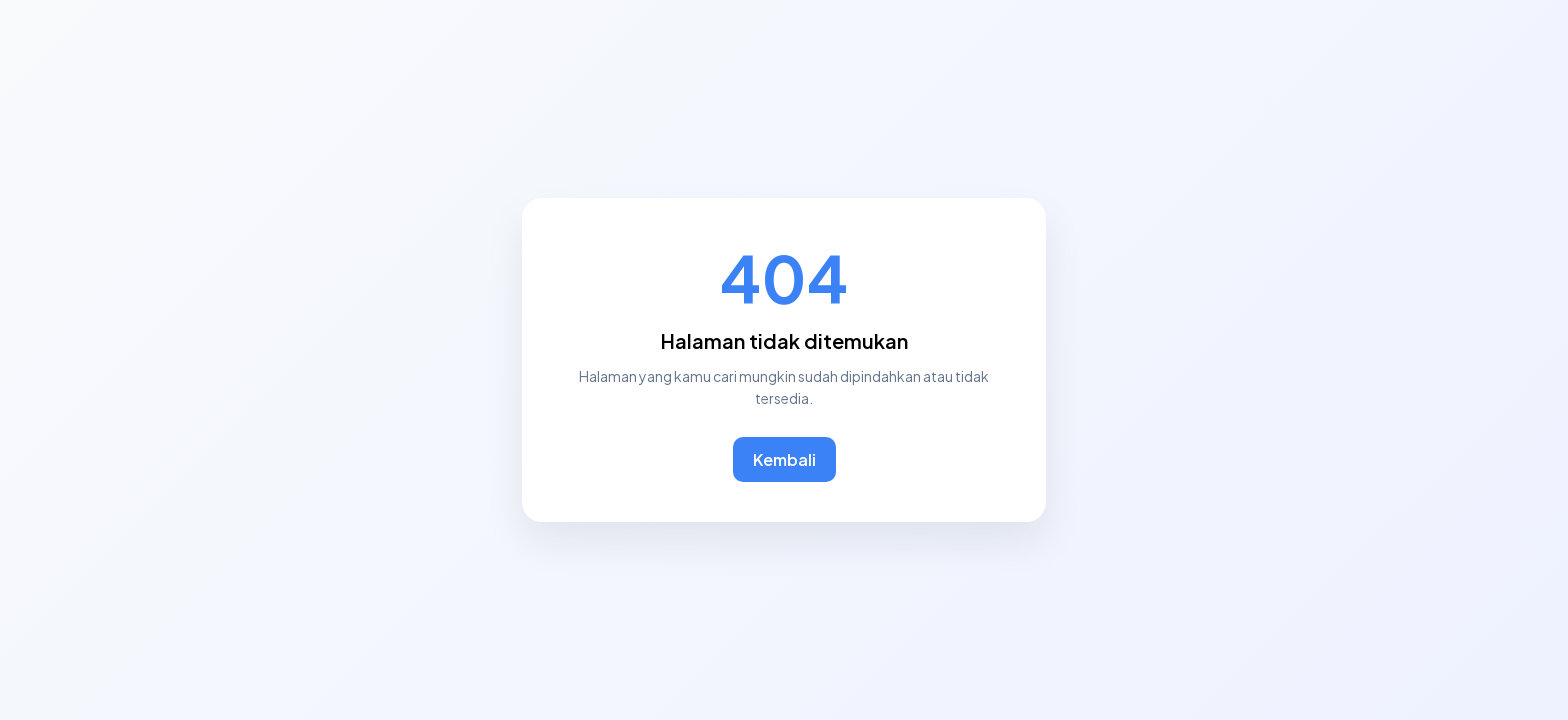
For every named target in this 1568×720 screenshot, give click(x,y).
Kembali (784, 459)
